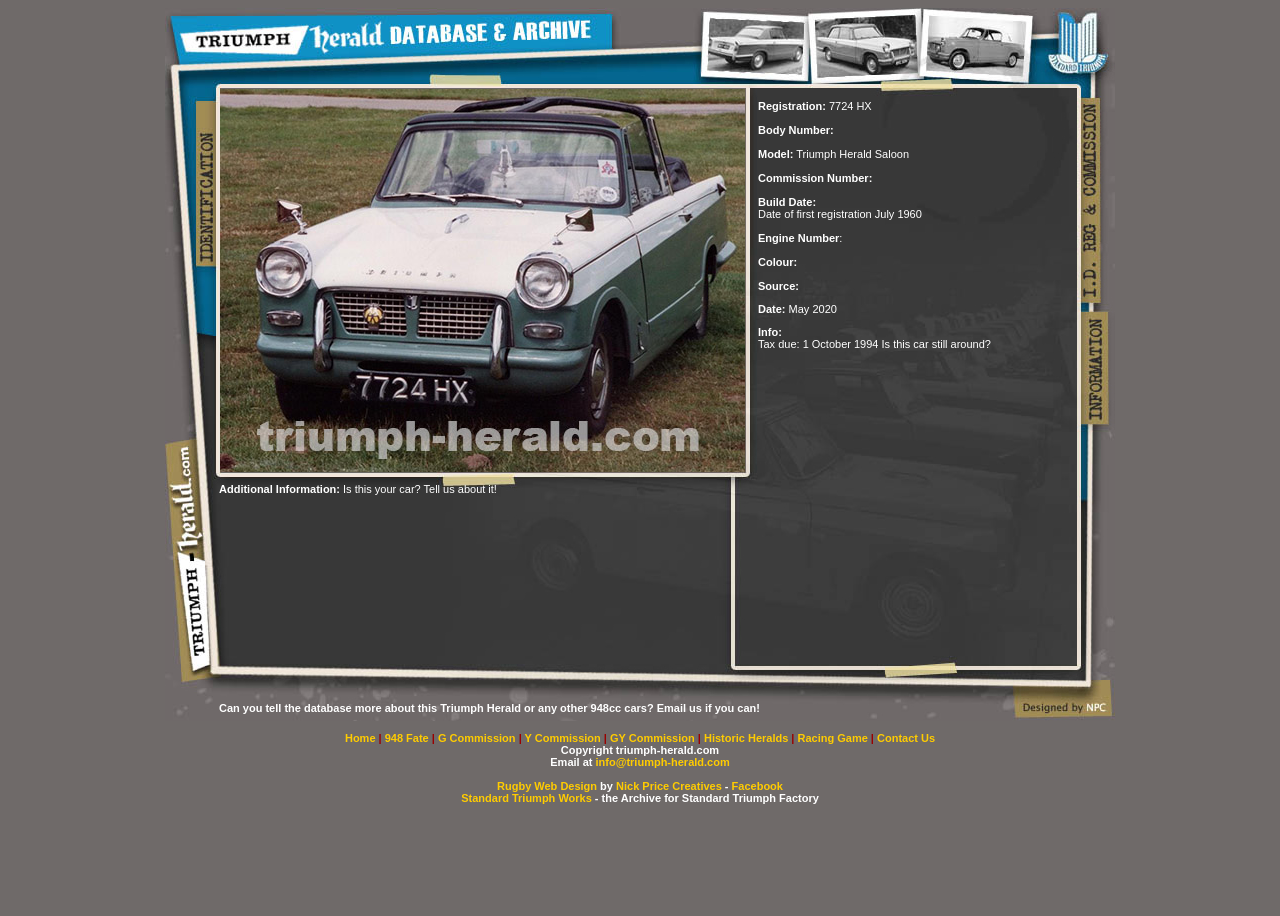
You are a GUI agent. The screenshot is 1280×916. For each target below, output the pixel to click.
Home (360, 738)
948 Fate (408, 738)
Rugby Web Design (547, 786)
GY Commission (652, 738)
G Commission (478, 738)
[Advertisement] (453, 525)
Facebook (757, 786)
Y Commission (564, 738)
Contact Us (906, 738)
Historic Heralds (747, 738)
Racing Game (834, 738)
